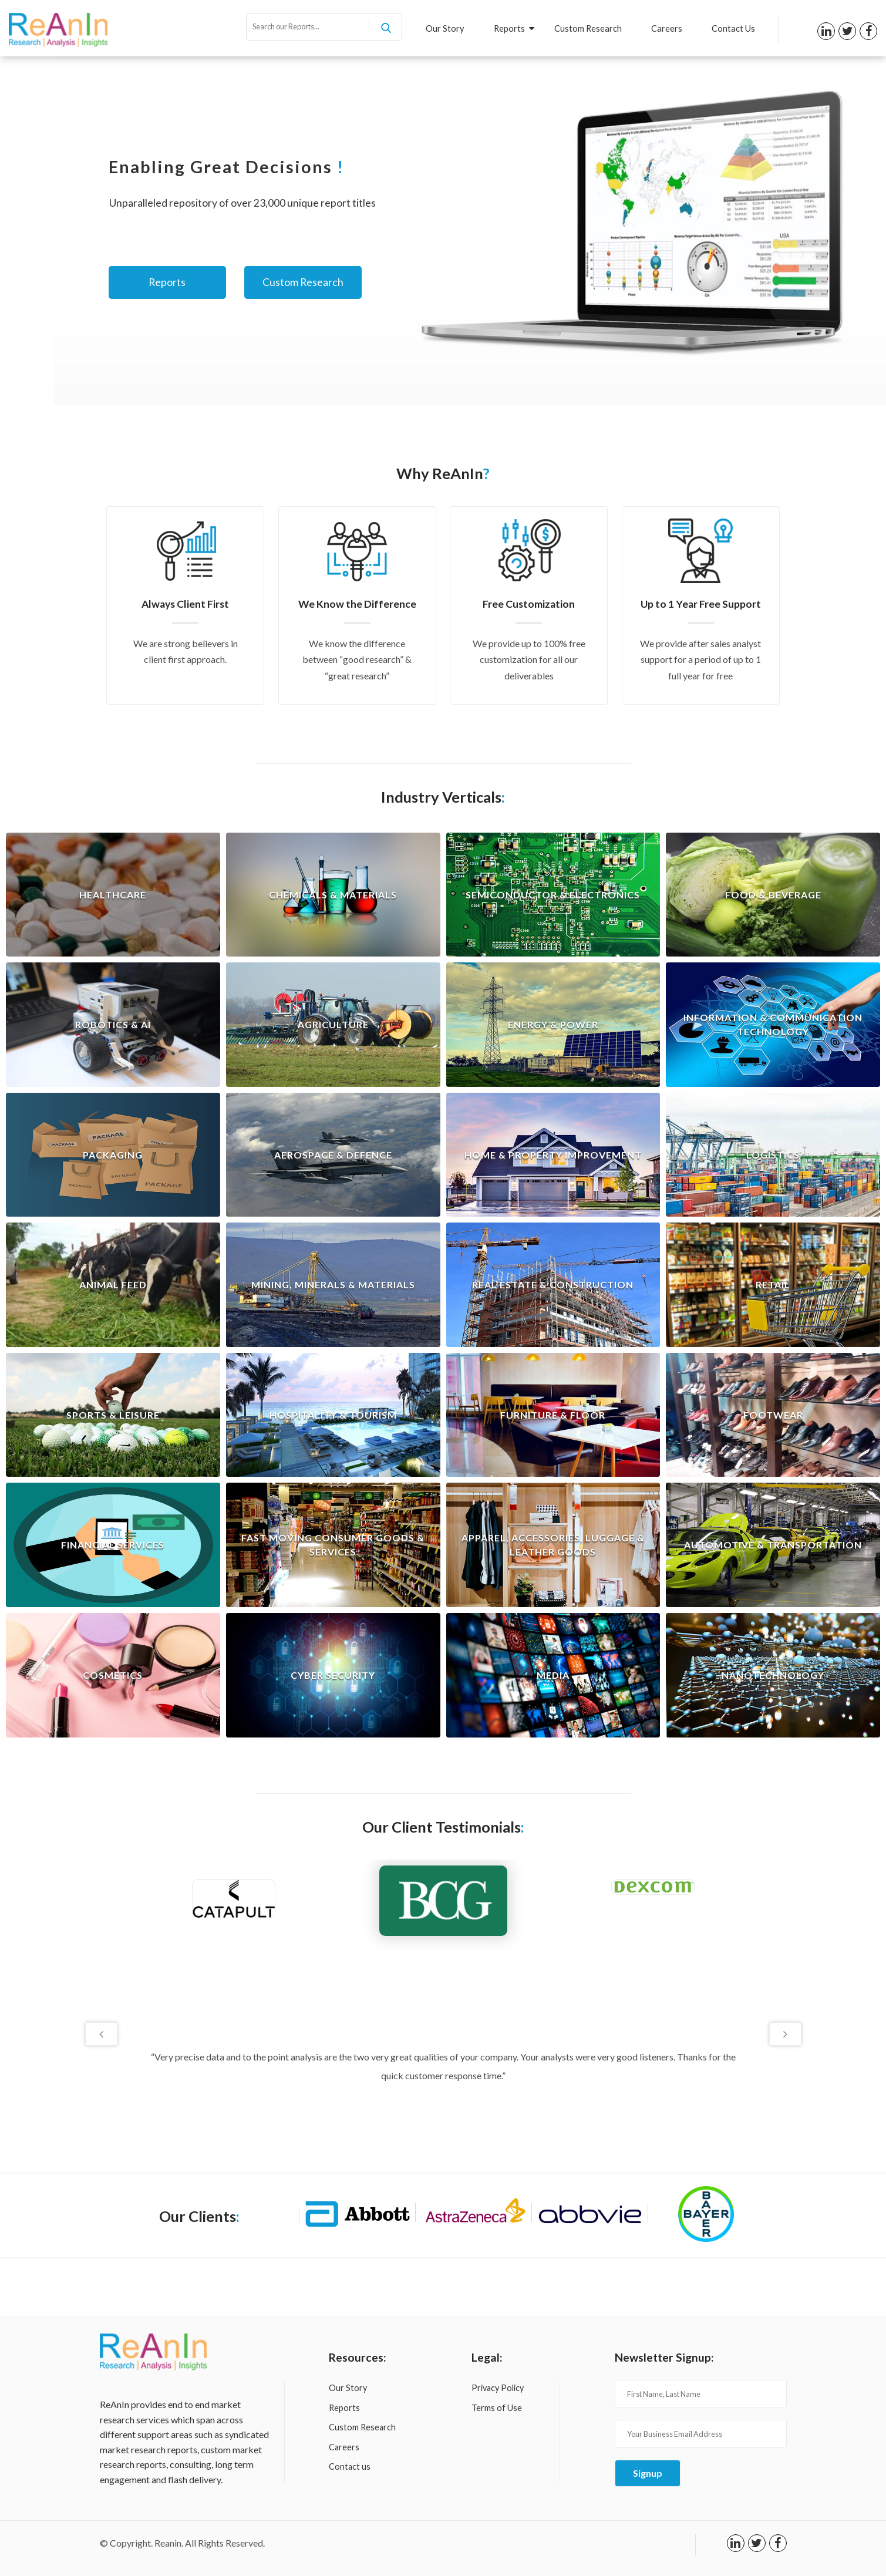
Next (785, 2034)
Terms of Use (496, 2408)
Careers (666, 28)
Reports (514, 28)
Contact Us (733, 28)
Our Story (445, 28)
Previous (101, 2034)
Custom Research (588, 28)
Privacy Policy (497, 2388)
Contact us (349, 2466)
